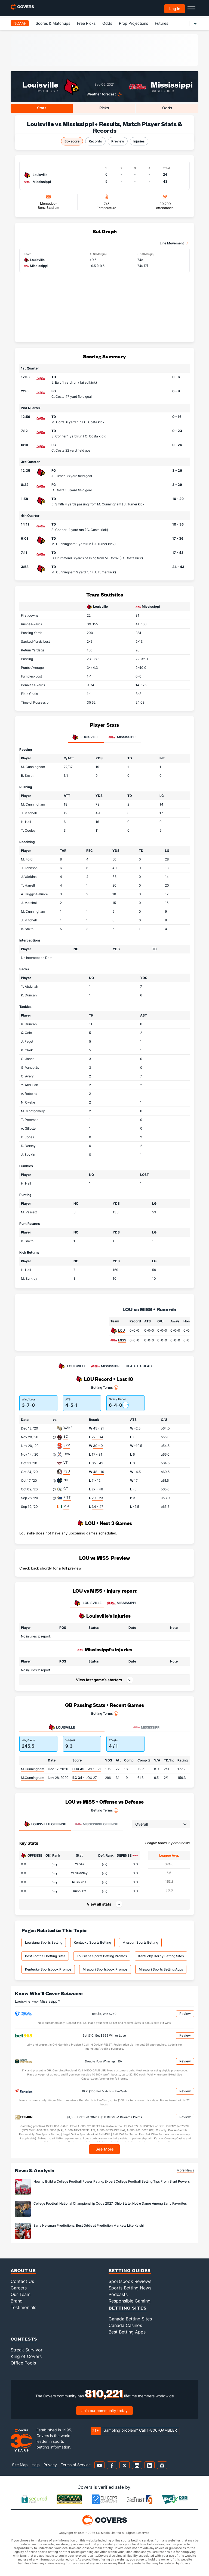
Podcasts (118, 2294)
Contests (24, 2339)
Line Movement (172, 243)
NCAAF (19, 23)
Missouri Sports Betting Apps (161, 1969)
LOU (121, 1330)
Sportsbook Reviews (130, 2281)
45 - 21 (98, 1428)
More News (185, 2170)
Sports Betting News (130, 2288)
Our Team (20, 2294)
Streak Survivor (26, 2350)
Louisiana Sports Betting (43, 1942)
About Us (23, 2270)
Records (95, 141)
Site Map (20, 2464)
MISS (122, 1340)
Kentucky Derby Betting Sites (161, 1956)
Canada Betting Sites (130, 2319)
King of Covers (26, 2356)
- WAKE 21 (86, 1769)
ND (65, 1480)
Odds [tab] (167, 107)
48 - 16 (98, 1472)
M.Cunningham (32, 1769)
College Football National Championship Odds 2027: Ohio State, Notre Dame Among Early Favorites (110, 2203)
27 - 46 (97, 1489)
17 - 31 (97, 1454)
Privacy (50, 2464)
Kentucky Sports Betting (92, 1942)
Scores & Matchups (53, 23)
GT (65, 1489)
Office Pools (23, 2363)
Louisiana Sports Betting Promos (102, 1956)
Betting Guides (130, 2270)
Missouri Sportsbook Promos (105, 1969)
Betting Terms (104, 1387)
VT (65, 1463)
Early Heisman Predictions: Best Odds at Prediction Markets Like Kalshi (88, 2225)
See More (105, 2149)
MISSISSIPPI (121, 1603)
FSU (66, 1471)
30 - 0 (98, 1446)
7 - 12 (96, 1480)
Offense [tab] (45, 1824)
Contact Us (22, 2281)
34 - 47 (97, 1507)
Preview (117, 141)
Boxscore (71, 141)
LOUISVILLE (87, 1603)
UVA (66, 1454)
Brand (17, 2301)
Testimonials (23, 2307)
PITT (67, 1497)
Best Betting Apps (127, 2332)
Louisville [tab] (85, 737)
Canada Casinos (125, 2325)
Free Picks (86, 23)
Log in (174, 8)
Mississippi (172, 84)
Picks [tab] (104, 107)
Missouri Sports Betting (140, 1942)
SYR (66, 1445)
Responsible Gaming (129, 2301)
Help (36, 2464)
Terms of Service (76, 2464)
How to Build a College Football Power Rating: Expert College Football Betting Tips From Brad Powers (111, 2181)
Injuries (139, 141)
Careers (19, 2288)
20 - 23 (97, 1498)
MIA (66, 1506)
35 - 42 (97, 1463)
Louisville (40, 84)
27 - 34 (97, 1437)
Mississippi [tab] (122, 737)
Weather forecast (101, 94)
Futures (161, 23)
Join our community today (104, 2410)
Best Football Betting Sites (45, 1956)
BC (65, 1436)
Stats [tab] (42, 107)
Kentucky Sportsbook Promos (48, 1969)
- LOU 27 (84, 1778)
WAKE (67, 1428)
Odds (107, 23)
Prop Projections (133, 23)
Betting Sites (128, 2308)
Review (185, 2014)
